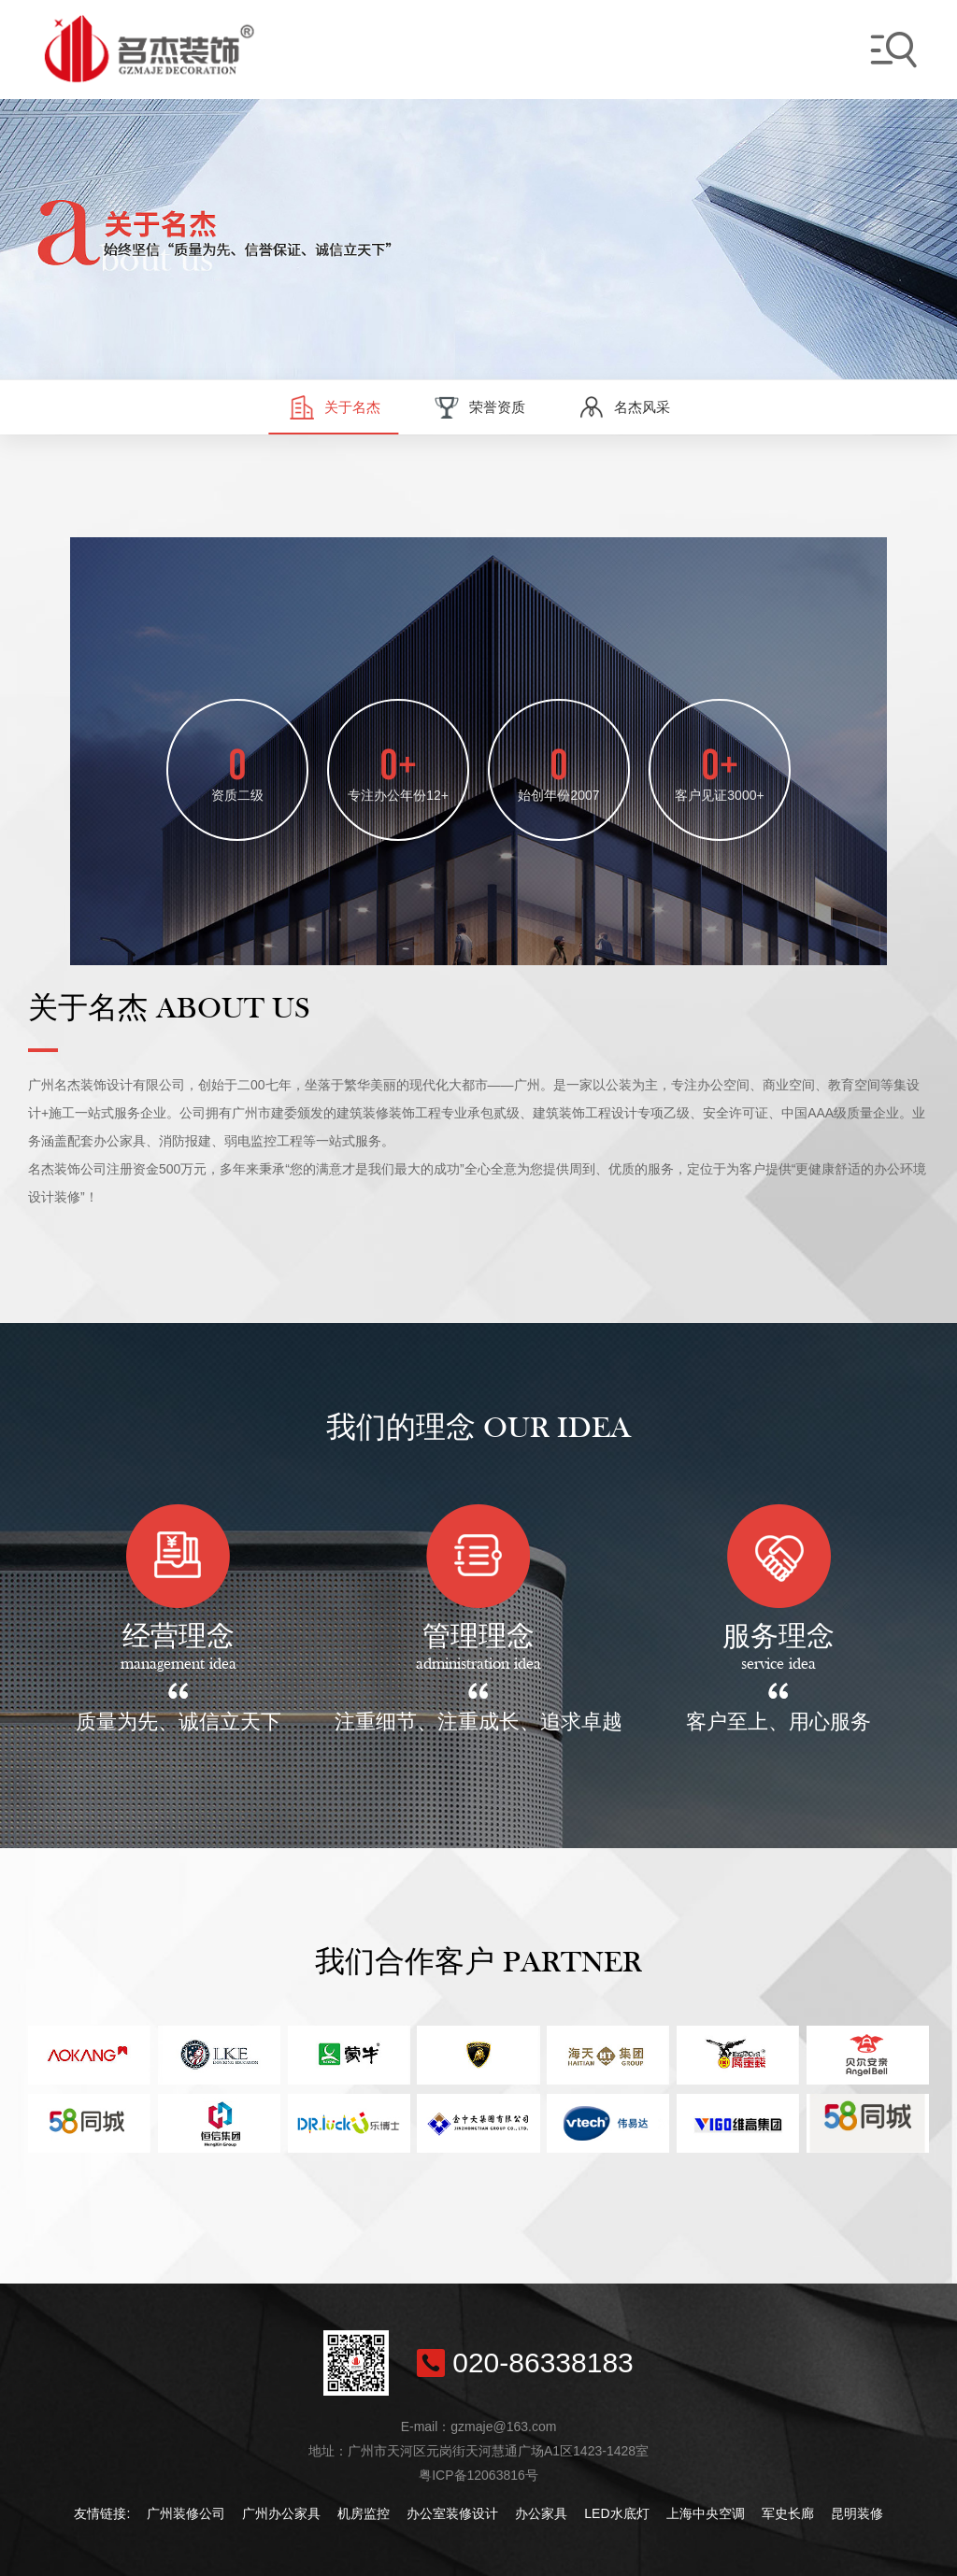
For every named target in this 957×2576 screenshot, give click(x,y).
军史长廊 (788, 2513)
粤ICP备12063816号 (478, 2475)
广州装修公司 (186, 2513)
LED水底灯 (616, 2513)
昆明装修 (857, 2513)
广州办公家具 (281, 2513)
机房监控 (363, 2513)
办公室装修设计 (452, 2513)
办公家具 (541, 2513)
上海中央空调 (705, 2513)
